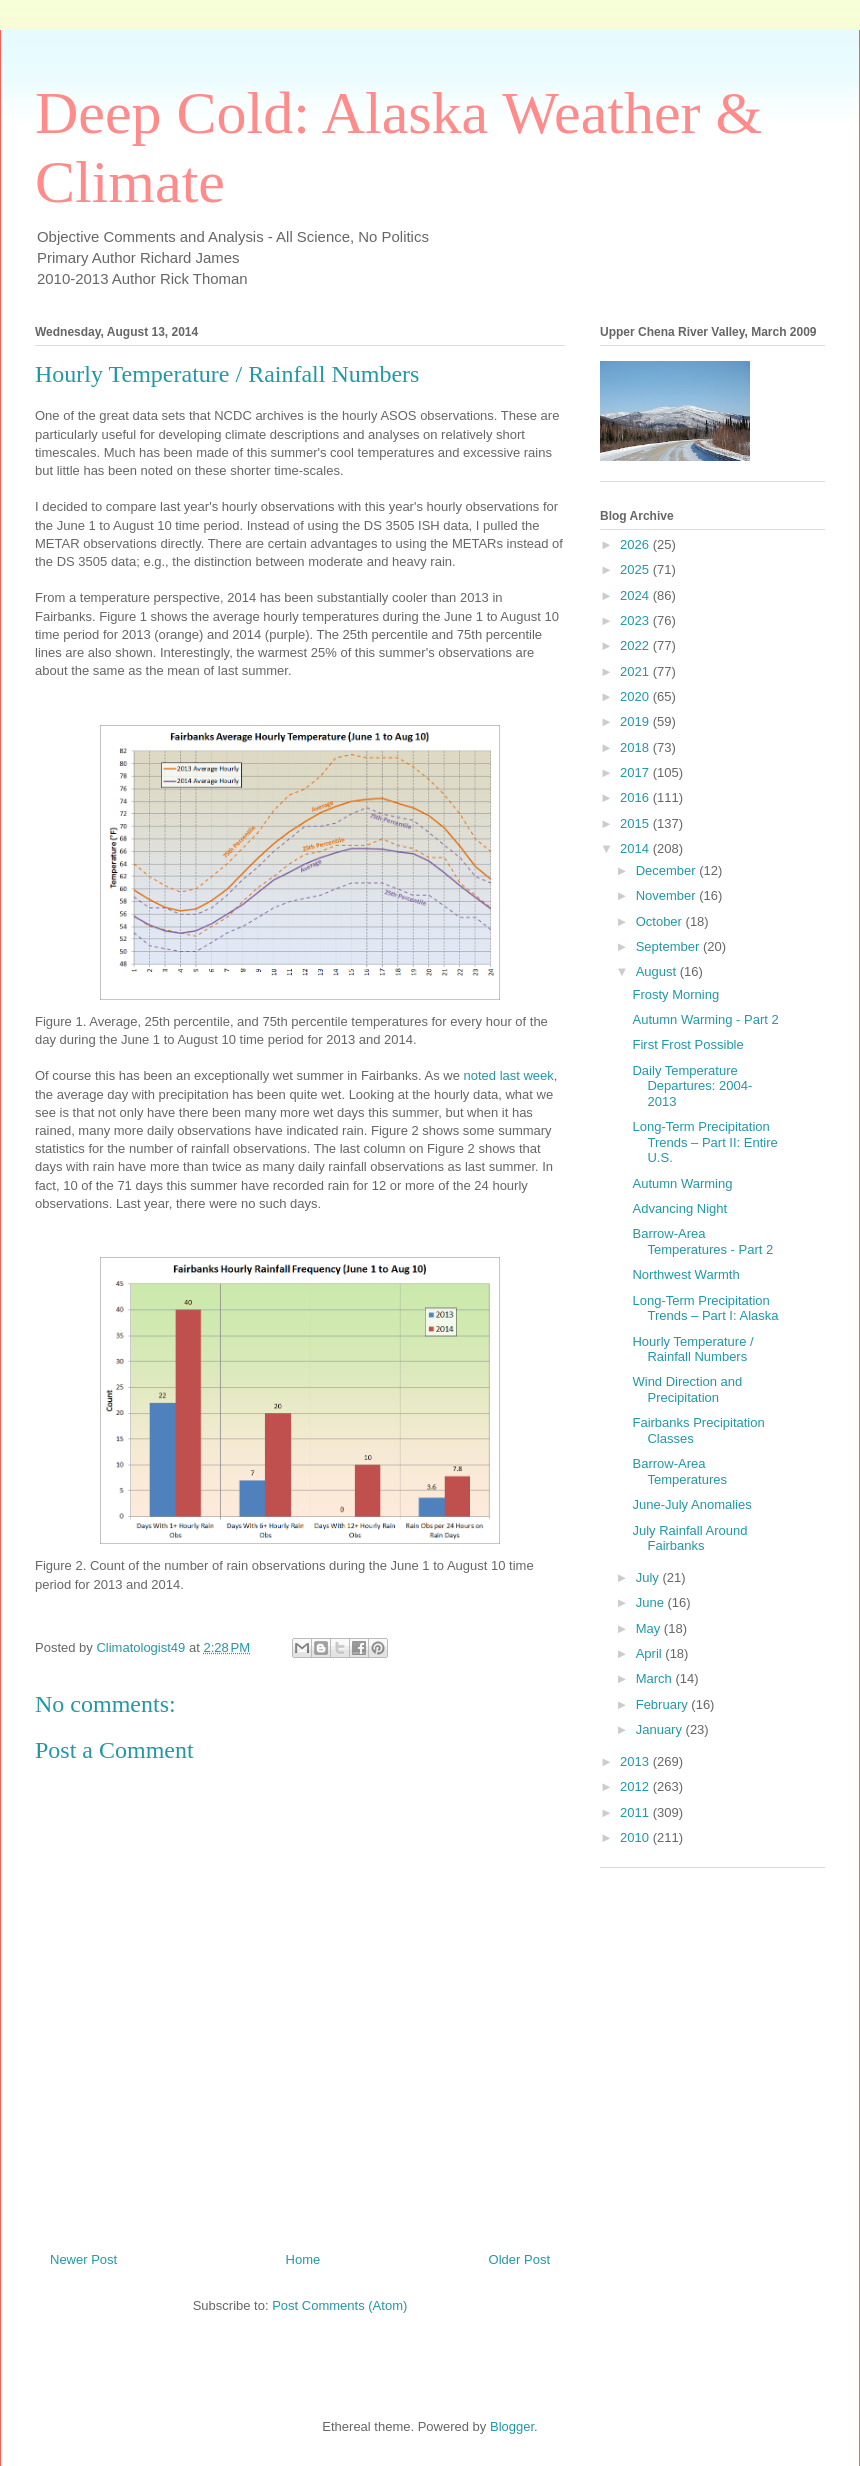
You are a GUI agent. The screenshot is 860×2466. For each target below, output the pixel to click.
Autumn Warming (682, 1183)
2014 (636, 848)
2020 (636, 696)
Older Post (519, 2259)
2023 (636, 620)
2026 (636, 544)
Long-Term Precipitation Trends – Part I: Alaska (705, 1308)
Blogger (512, 2426)
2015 (636, 823)
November (668, 895)
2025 (636, 569)
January (661, 1729)
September (669, 946)
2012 (636, 1786)
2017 (636, 772)
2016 (636, 797)
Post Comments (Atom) (339, 2305)
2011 (636, 1812)
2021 (636, 671)
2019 (636, 721)
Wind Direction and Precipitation (687, 1389)
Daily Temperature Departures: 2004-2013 (692, 1086)
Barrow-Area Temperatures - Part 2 (702, 1241)
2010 (636, 1837)
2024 (636, 595)
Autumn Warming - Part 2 (705, 1019)
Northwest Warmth (685, 1274)
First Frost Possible (687, 1044)
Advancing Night (679, 1208)
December (668, 870)
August (658, 971)
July (649, 1577)
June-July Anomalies (691, 1504)
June (652, 1602)
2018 (636, 747)
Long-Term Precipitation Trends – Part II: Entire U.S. (704, 1142)
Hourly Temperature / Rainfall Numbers (692, 1349)
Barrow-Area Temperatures (679, 1471)
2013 (636, 1761)
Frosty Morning (675, 994)
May (650, 1628)
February (664, 1704)
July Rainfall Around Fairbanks (689, 1538)
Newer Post (83, 2259)
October (661, 921)
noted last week (508, 1075)
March (656, 1678)
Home (303, 2259)
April (651, 1653)
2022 (636, 645)
